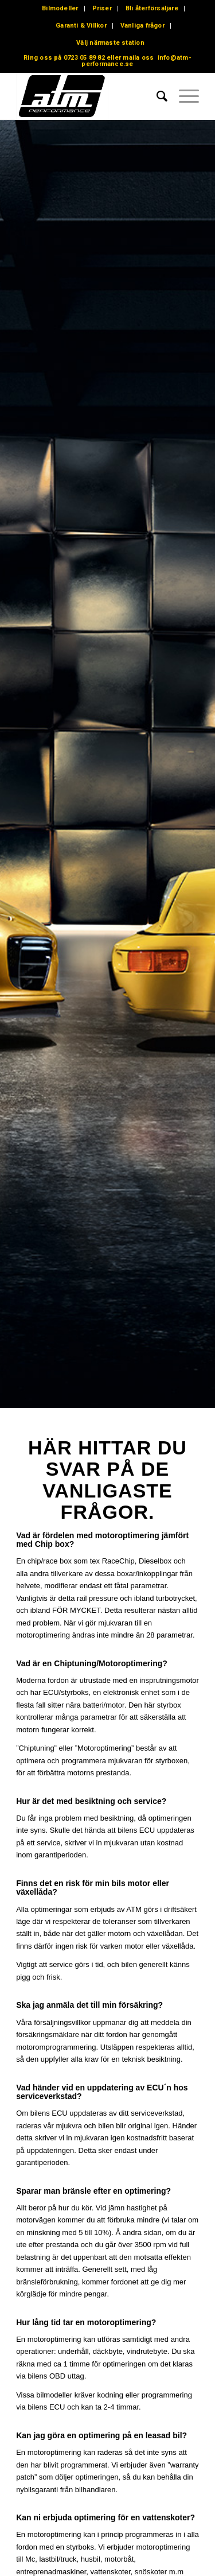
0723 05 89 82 (84, 57)
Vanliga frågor (142, 25)
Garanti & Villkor (81, 25)
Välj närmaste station (110, 42)
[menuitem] (60, 8)
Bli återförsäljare (152, 8)
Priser (102, 8)
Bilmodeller (60, 8)
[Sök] (156, 96)
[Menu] (183, 96)
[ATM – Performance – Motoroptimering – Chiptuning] (89, 96)
